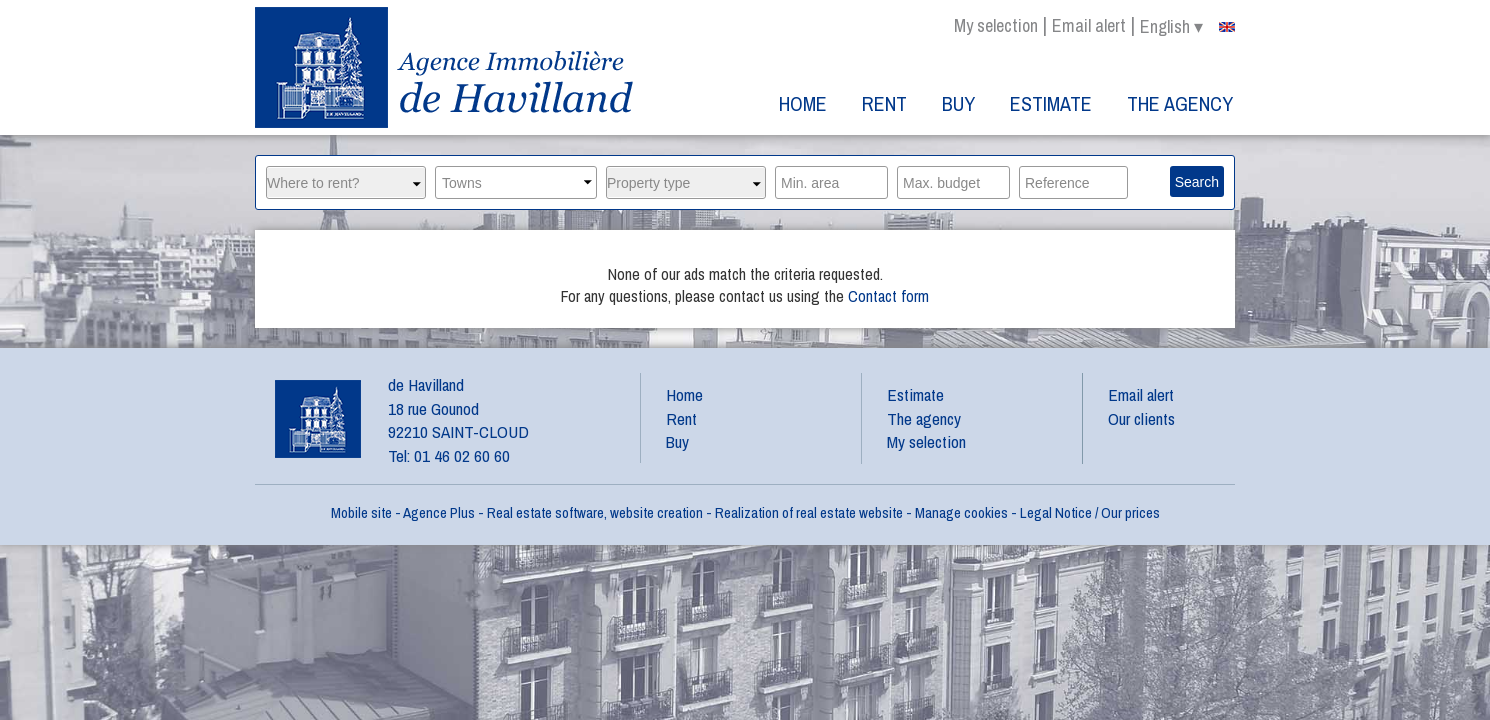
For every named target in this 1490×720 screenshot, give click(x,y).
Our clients (1141, 418)
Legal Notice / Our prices (1090, 512)
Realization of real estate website (809, 512)
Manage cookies (961, 512)
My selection (996, 25)
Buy (958, 103)
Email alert (1089, 25)
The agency (1180, 103)
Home (803, 103)
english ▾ (1187, 27)
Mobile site (361, 512)
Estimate (1051, 103)
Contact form (888, 296)
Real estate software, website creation (595, 512)
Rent (884, 103)
